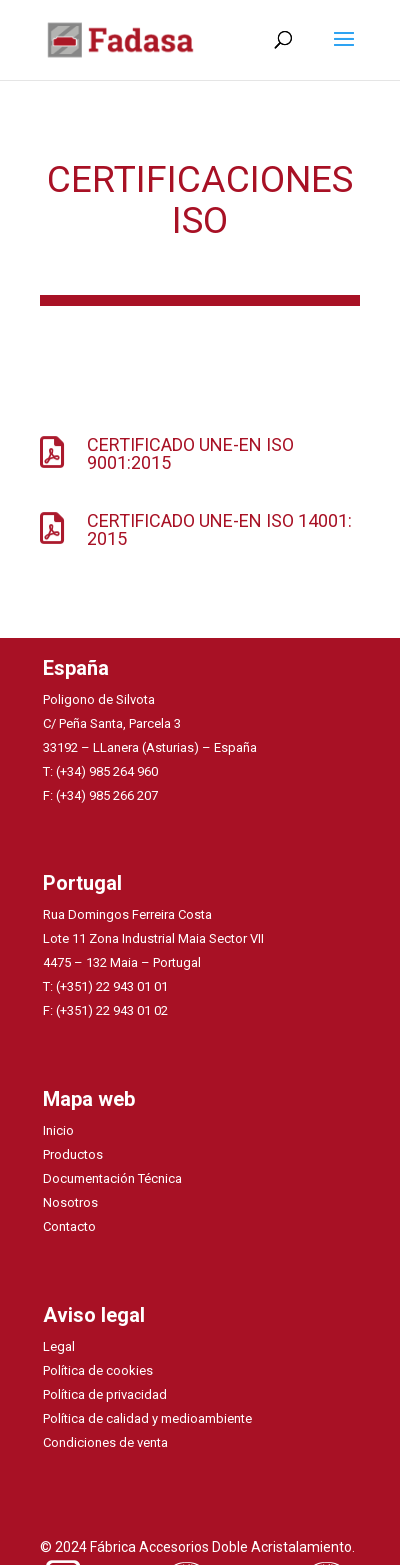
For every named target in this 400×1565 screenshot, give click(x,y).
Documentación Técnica (112, 1178)
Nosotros (70, 1202)
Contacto (69, 1226)
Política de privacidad (105, 1394)
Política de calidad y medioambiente (147, 1418)
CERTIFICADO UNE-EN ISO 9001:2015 (190, 453)
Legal (59, 1346)
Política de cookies (98, 1370)
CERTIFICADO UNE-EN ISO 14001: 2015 (219, 529)
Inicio (58, 1130)
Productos (73, 1154)
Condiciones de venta (105, 1442)
